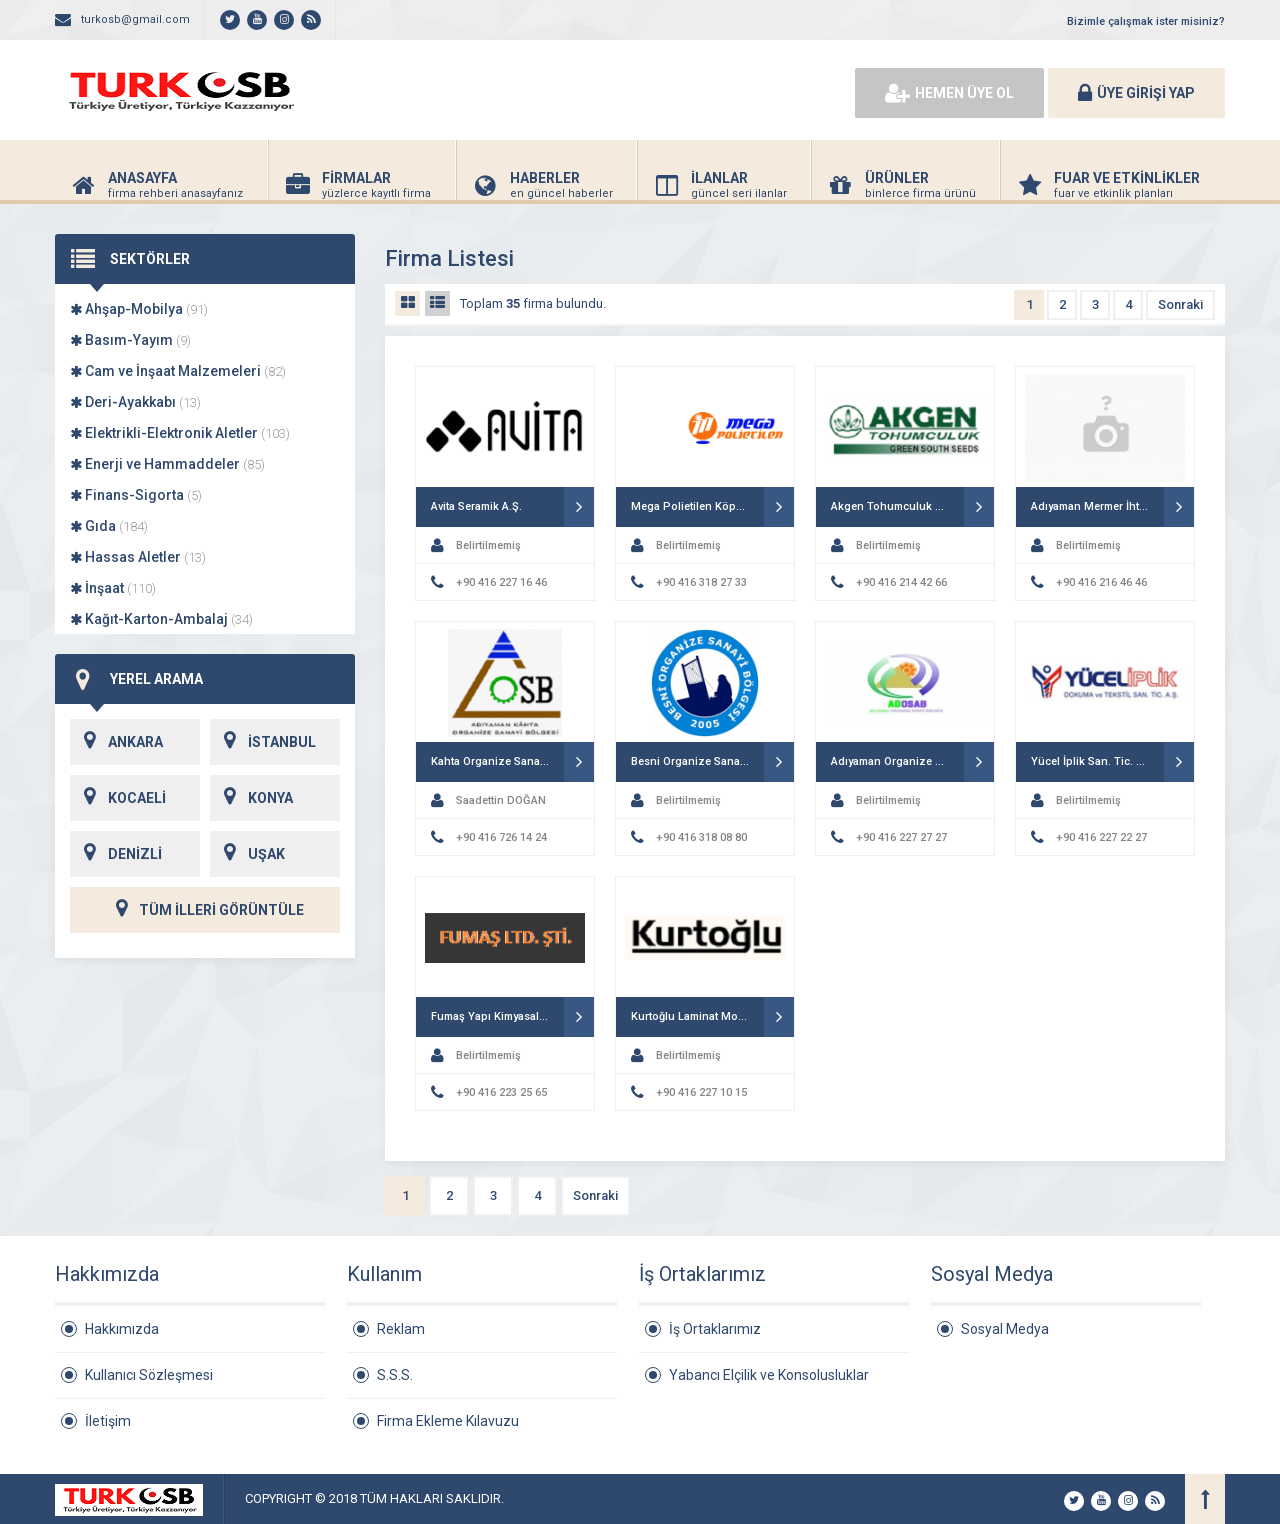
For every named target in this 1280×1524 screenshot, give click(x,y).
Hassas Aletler (138, 557)
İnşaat (113, 588)
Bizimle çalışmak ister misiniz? (1146, 21)
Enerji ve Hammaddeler (167, 464)
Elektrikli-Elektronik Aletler (180, 433)
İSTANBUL (263, 742)
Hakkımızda (122, 1329)
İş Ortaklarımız (715, 1329)
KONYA (251, 798)
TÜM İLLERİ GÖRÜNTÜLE (205, 910)
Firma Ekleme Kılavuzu (448, 1421)
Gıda (109, 526)
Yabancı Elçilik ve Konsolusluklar (769, 1375)
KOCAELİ (118, 798)
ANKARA (116, 742)
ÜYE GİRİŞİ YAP (1136, 93)
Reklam (401, 1329)
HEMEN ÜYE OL (949, 93)
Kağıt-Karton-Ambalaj (161, 619)
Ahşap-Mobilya (139, 309)
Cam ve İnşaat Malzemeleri (178, 371)
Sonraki (1180, 304)
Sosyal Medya (1005, 1329)
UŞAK (247, 854)
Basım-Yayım (130, 340)
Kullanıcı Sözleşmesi (149, 1375)
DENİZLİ (116, 854)
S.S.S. (395, 1375)
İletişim (108, 1421)
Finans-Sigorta (136, 495)
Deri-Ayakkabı (135, 402)
